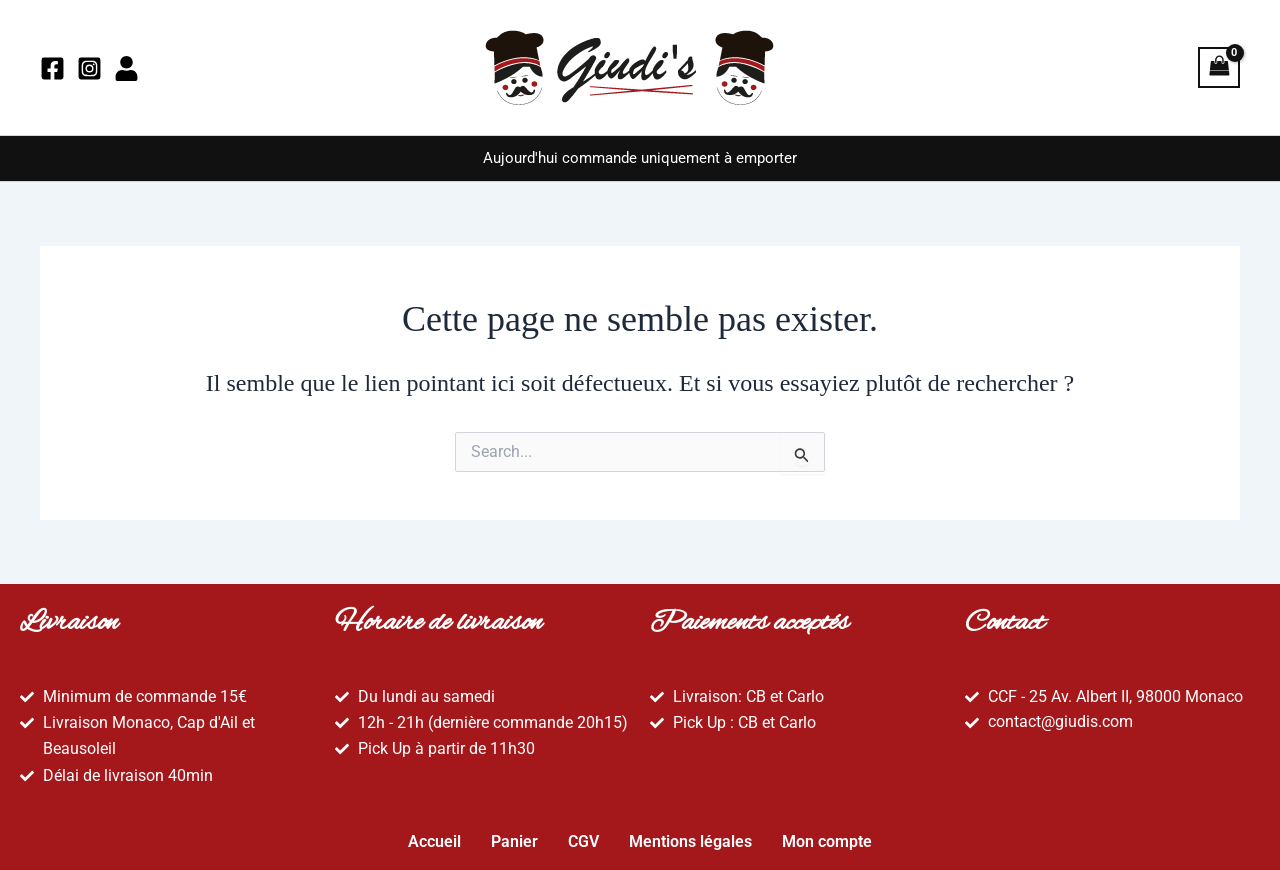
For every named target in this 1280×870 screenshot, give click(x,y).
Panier (514, 836)
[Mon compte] (126, 68)
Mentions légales (690, 836)
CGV (583, 836)
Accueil (434, 836)
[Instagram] (89, 68)
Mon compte (827, 836)
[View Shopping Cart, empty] (1219, 67)
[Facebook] (52, 68)
